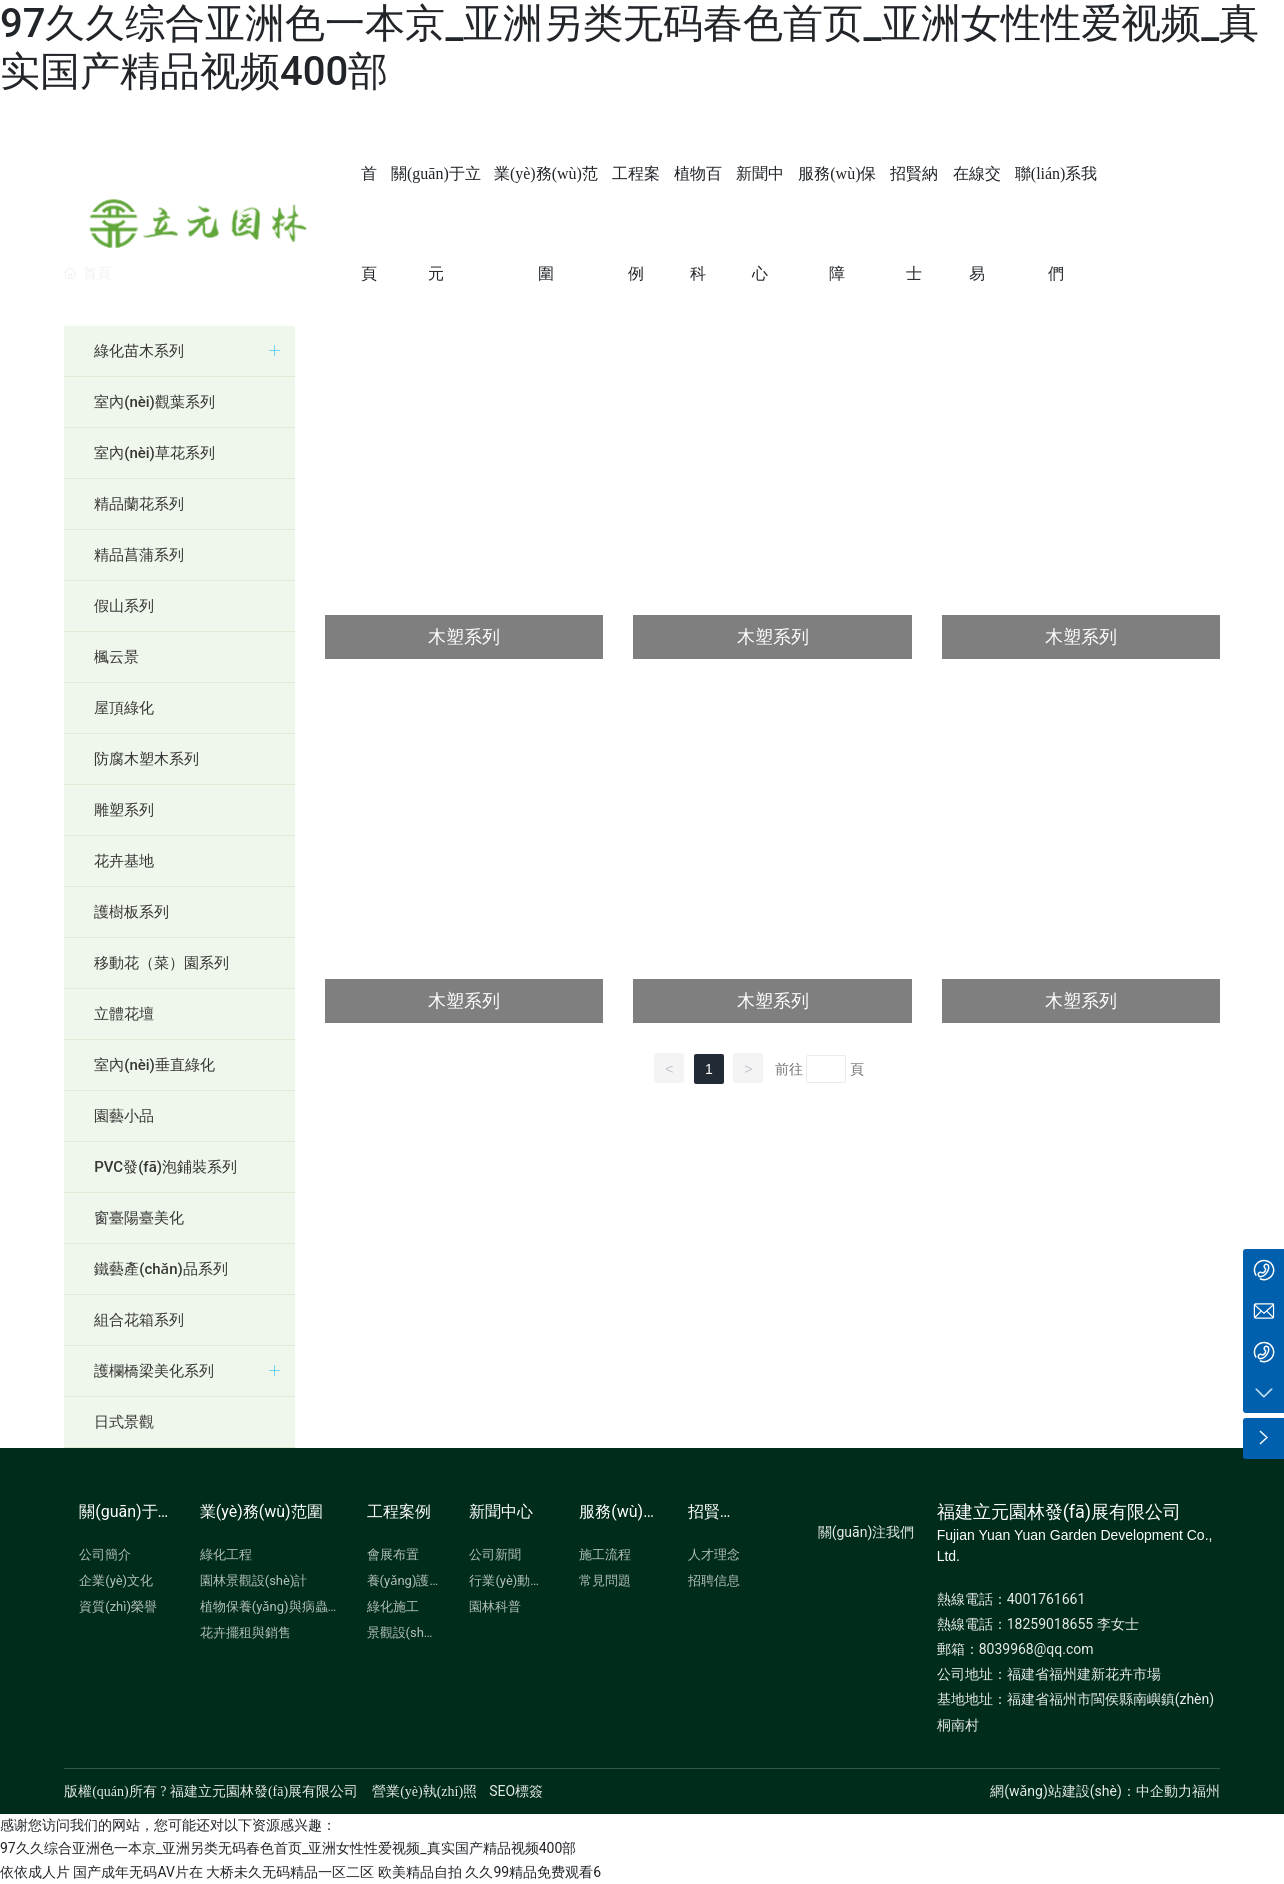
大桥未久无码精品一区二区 (290, 1872)
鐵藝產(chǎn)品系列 (161, 1269)
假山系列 (124, 606)
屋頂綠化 (124, 708)
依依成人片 (35, 1872)
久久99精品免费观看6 (533, 1872)
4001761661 (1046, 1599)
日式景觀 (124, 1422)
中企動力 (1164, 1791)
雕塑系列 (124, 810)
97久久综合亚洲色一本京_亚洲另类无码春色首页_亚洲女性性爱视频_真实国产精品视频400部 (288, 1848)
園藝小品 (124, 1116)
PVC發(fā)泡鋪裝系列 (165, 1167)
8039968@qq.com (1036, 1649)
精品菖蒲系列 (139, 555)
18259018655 (1050, 1624)
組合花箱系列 (139, 1320)
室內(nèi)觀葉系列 (154, 402)
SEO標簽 (516, 1791)
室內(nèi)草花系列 (154, 453)
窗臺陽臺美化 (139, 1218)
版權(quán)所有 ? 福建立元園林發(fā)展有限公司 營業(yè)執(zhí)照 (270, 1791)
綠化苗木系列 (139, 351)
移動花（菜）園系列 (161, 963)
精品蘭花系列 (139, 504)
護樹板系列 (131, 912)
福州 (1206, 1791)
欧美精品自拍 (420, 1872)
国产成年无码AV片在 (137, 1872)
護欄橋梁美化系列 (154, 1371)
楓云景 (116, 657)
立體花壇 (124, 1014)
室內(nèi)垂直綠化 (154, 1065)
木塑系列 (464, 636)
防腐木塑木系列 (146, 759)
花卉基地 (124, 861)
